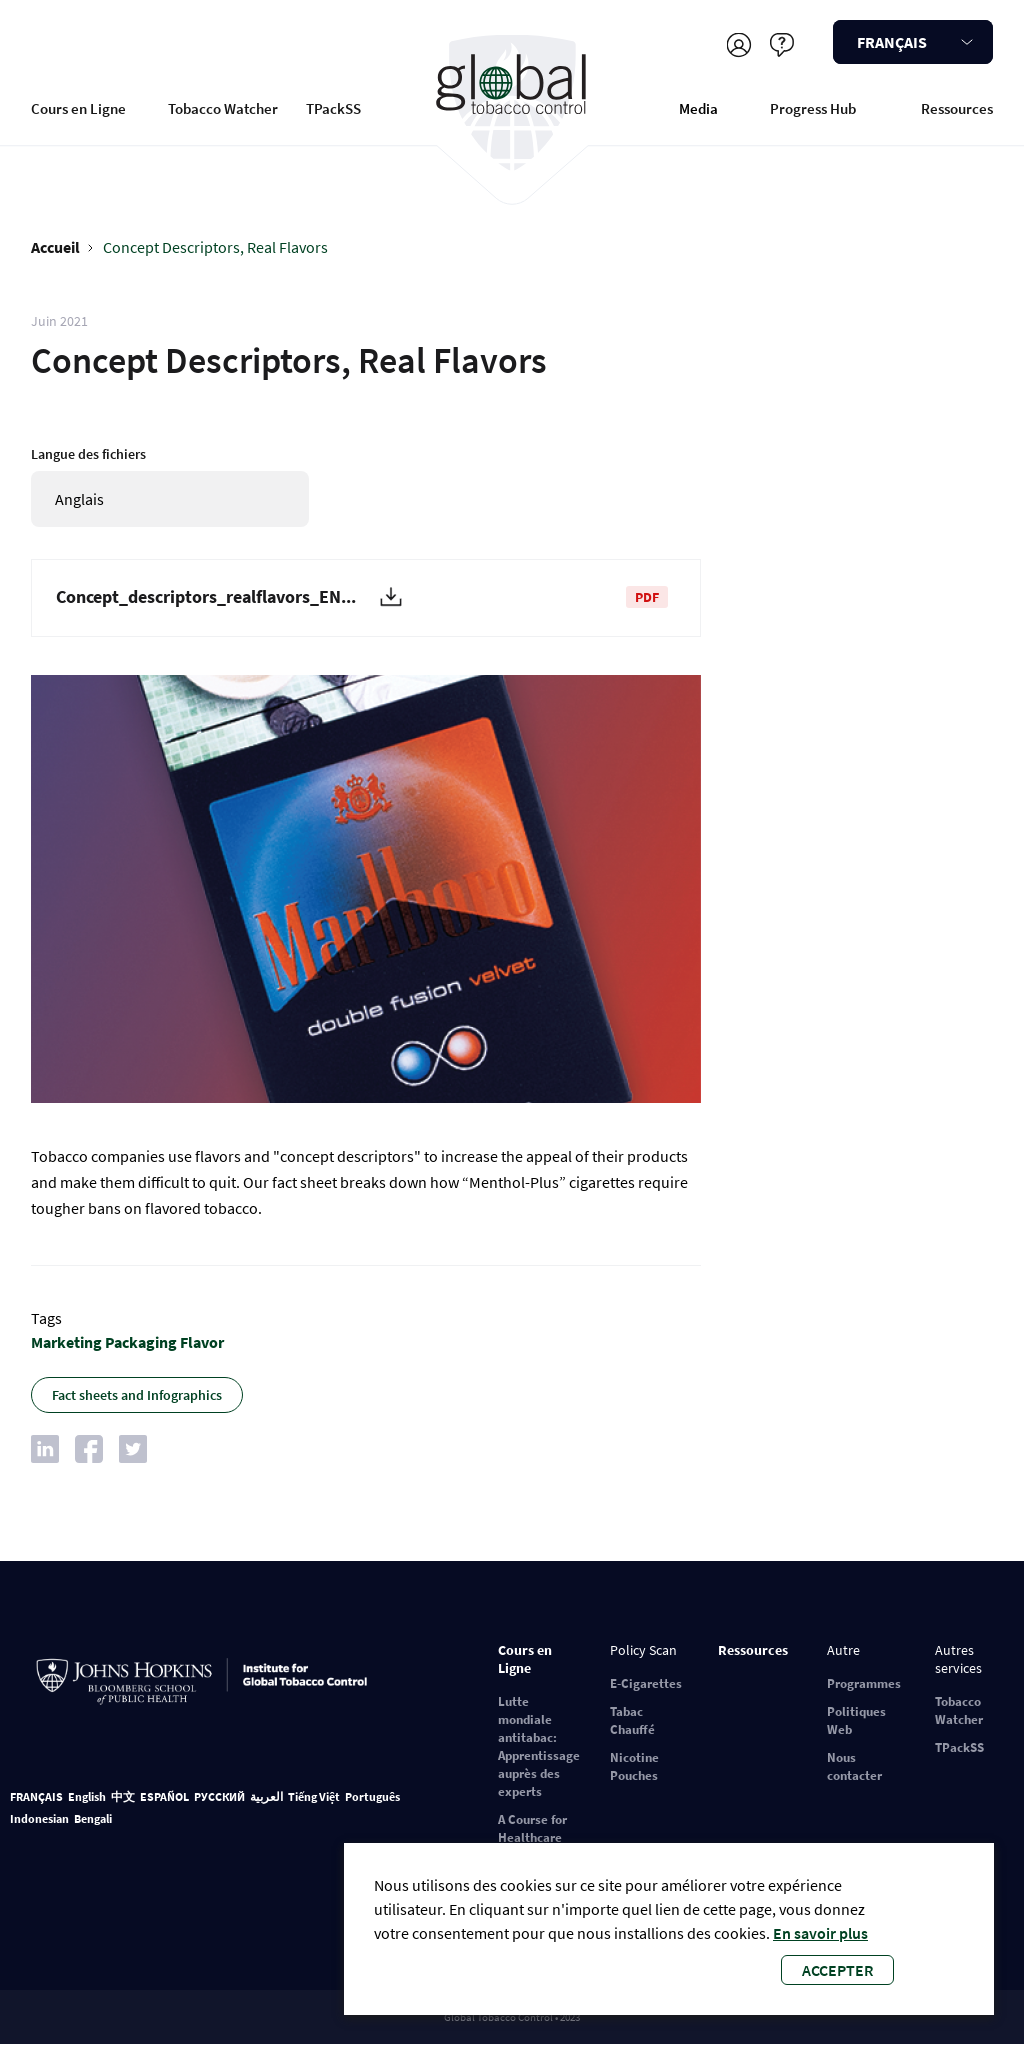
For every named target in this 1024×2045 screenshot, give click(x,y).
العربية (266, 1796)
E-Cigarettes (646, 1683)
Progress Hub (813, 108)
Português (372, 1796)
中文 (123, 1796)
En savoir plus (820, 1933)
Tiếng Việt (314, 1796)
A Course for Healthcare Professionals (537, 1837)
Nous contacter (854, 1766)
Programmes (864, 1683)
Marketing (66, 1342)
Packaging (141, 1342)
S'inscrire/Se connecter (738, 44)
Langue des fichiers (88, 454)
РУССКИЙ (219, 1796)
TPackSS (333, 108)
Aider (781, 44)
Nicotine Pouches (634, 1766)
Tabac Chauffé (632, 1720)
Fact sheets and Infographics (137, 1395)
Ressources (957, 108)
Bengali (93, 1818)
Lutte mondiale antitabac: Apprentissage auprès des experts (539, 1746)
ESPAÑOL (164, 1796)
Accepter (837, 1970)
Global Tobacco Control (512, 103)
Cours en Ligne (78, 108)
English (87, 1796)
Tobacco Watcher (223, 108)
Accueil (55, 247)
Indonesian (39, 1818)
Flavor (202, 1342)
